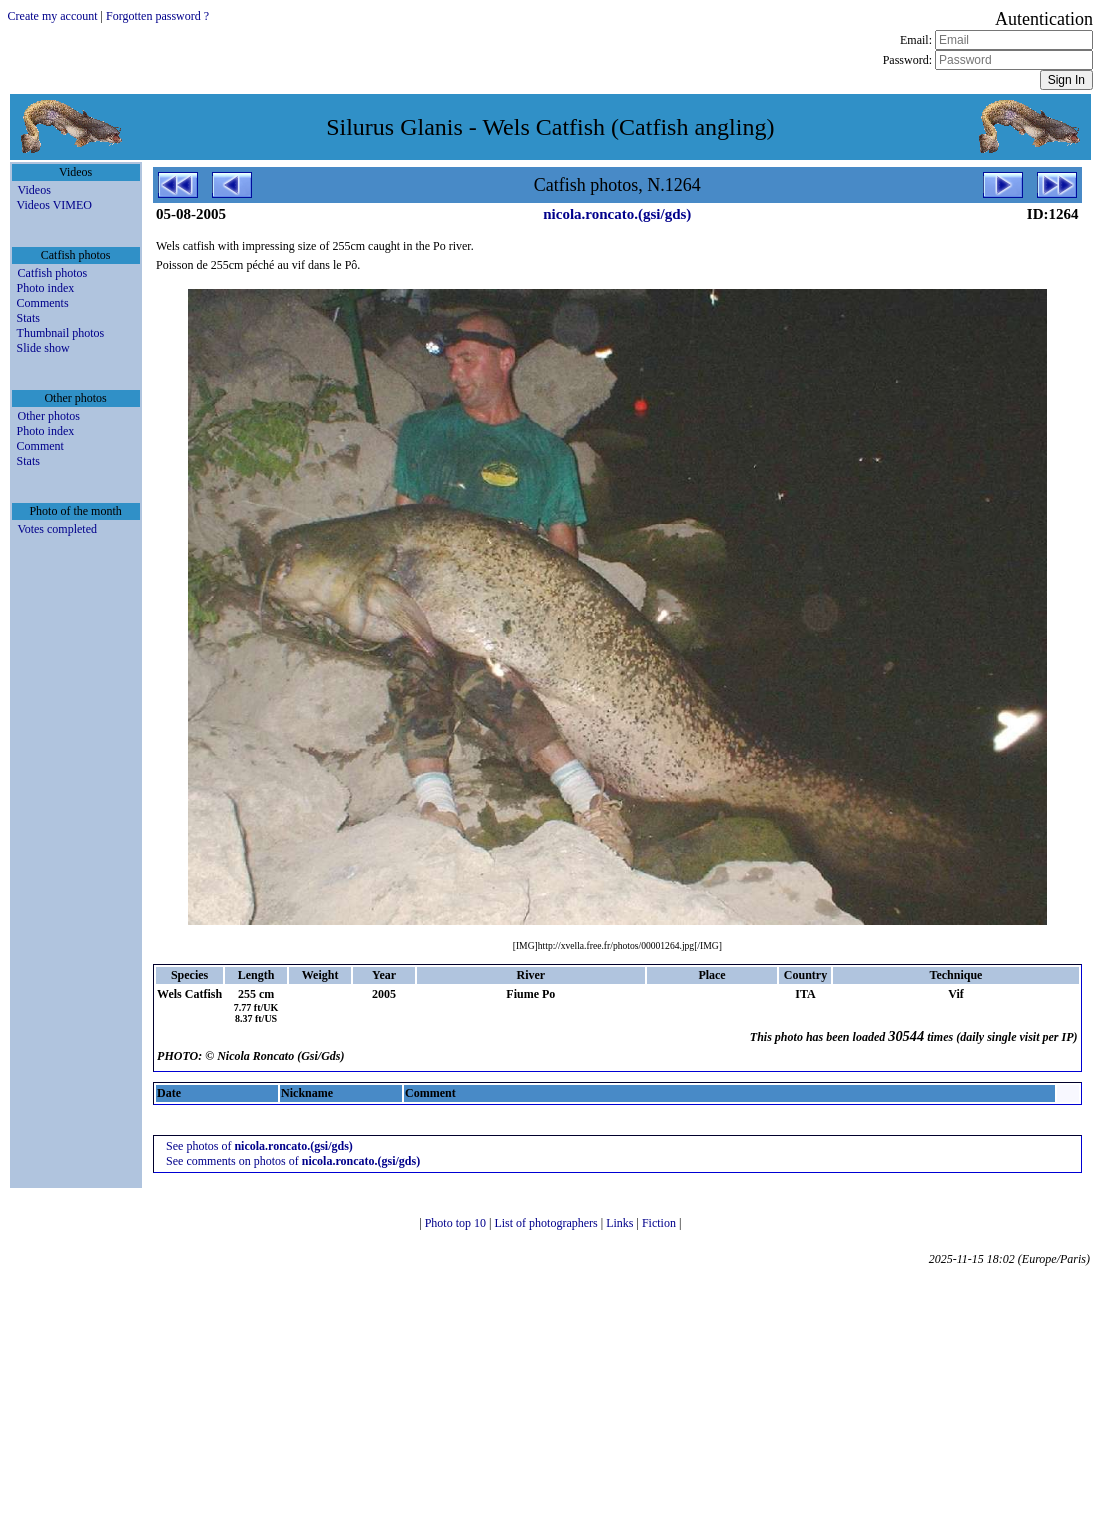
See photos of (259, 1146)
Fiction (660, 1223)
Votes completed (57, 529)
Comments (43, 303)
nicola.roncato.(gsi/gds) (617, 214)
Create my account (53, 16)
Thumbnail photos (61, 333)
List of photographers (547, 1223)
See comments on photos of (293, 1161)
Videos (34, 190)
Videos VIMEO (54, 205)
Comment (40, 446)
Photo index (46, 288)
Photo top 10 (457, 1223)
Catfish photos (53, 273)
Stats (28, 318)
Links (621, 1223)
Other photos (49, 416)
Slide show (43, 348)
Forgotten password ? (157, 16)
